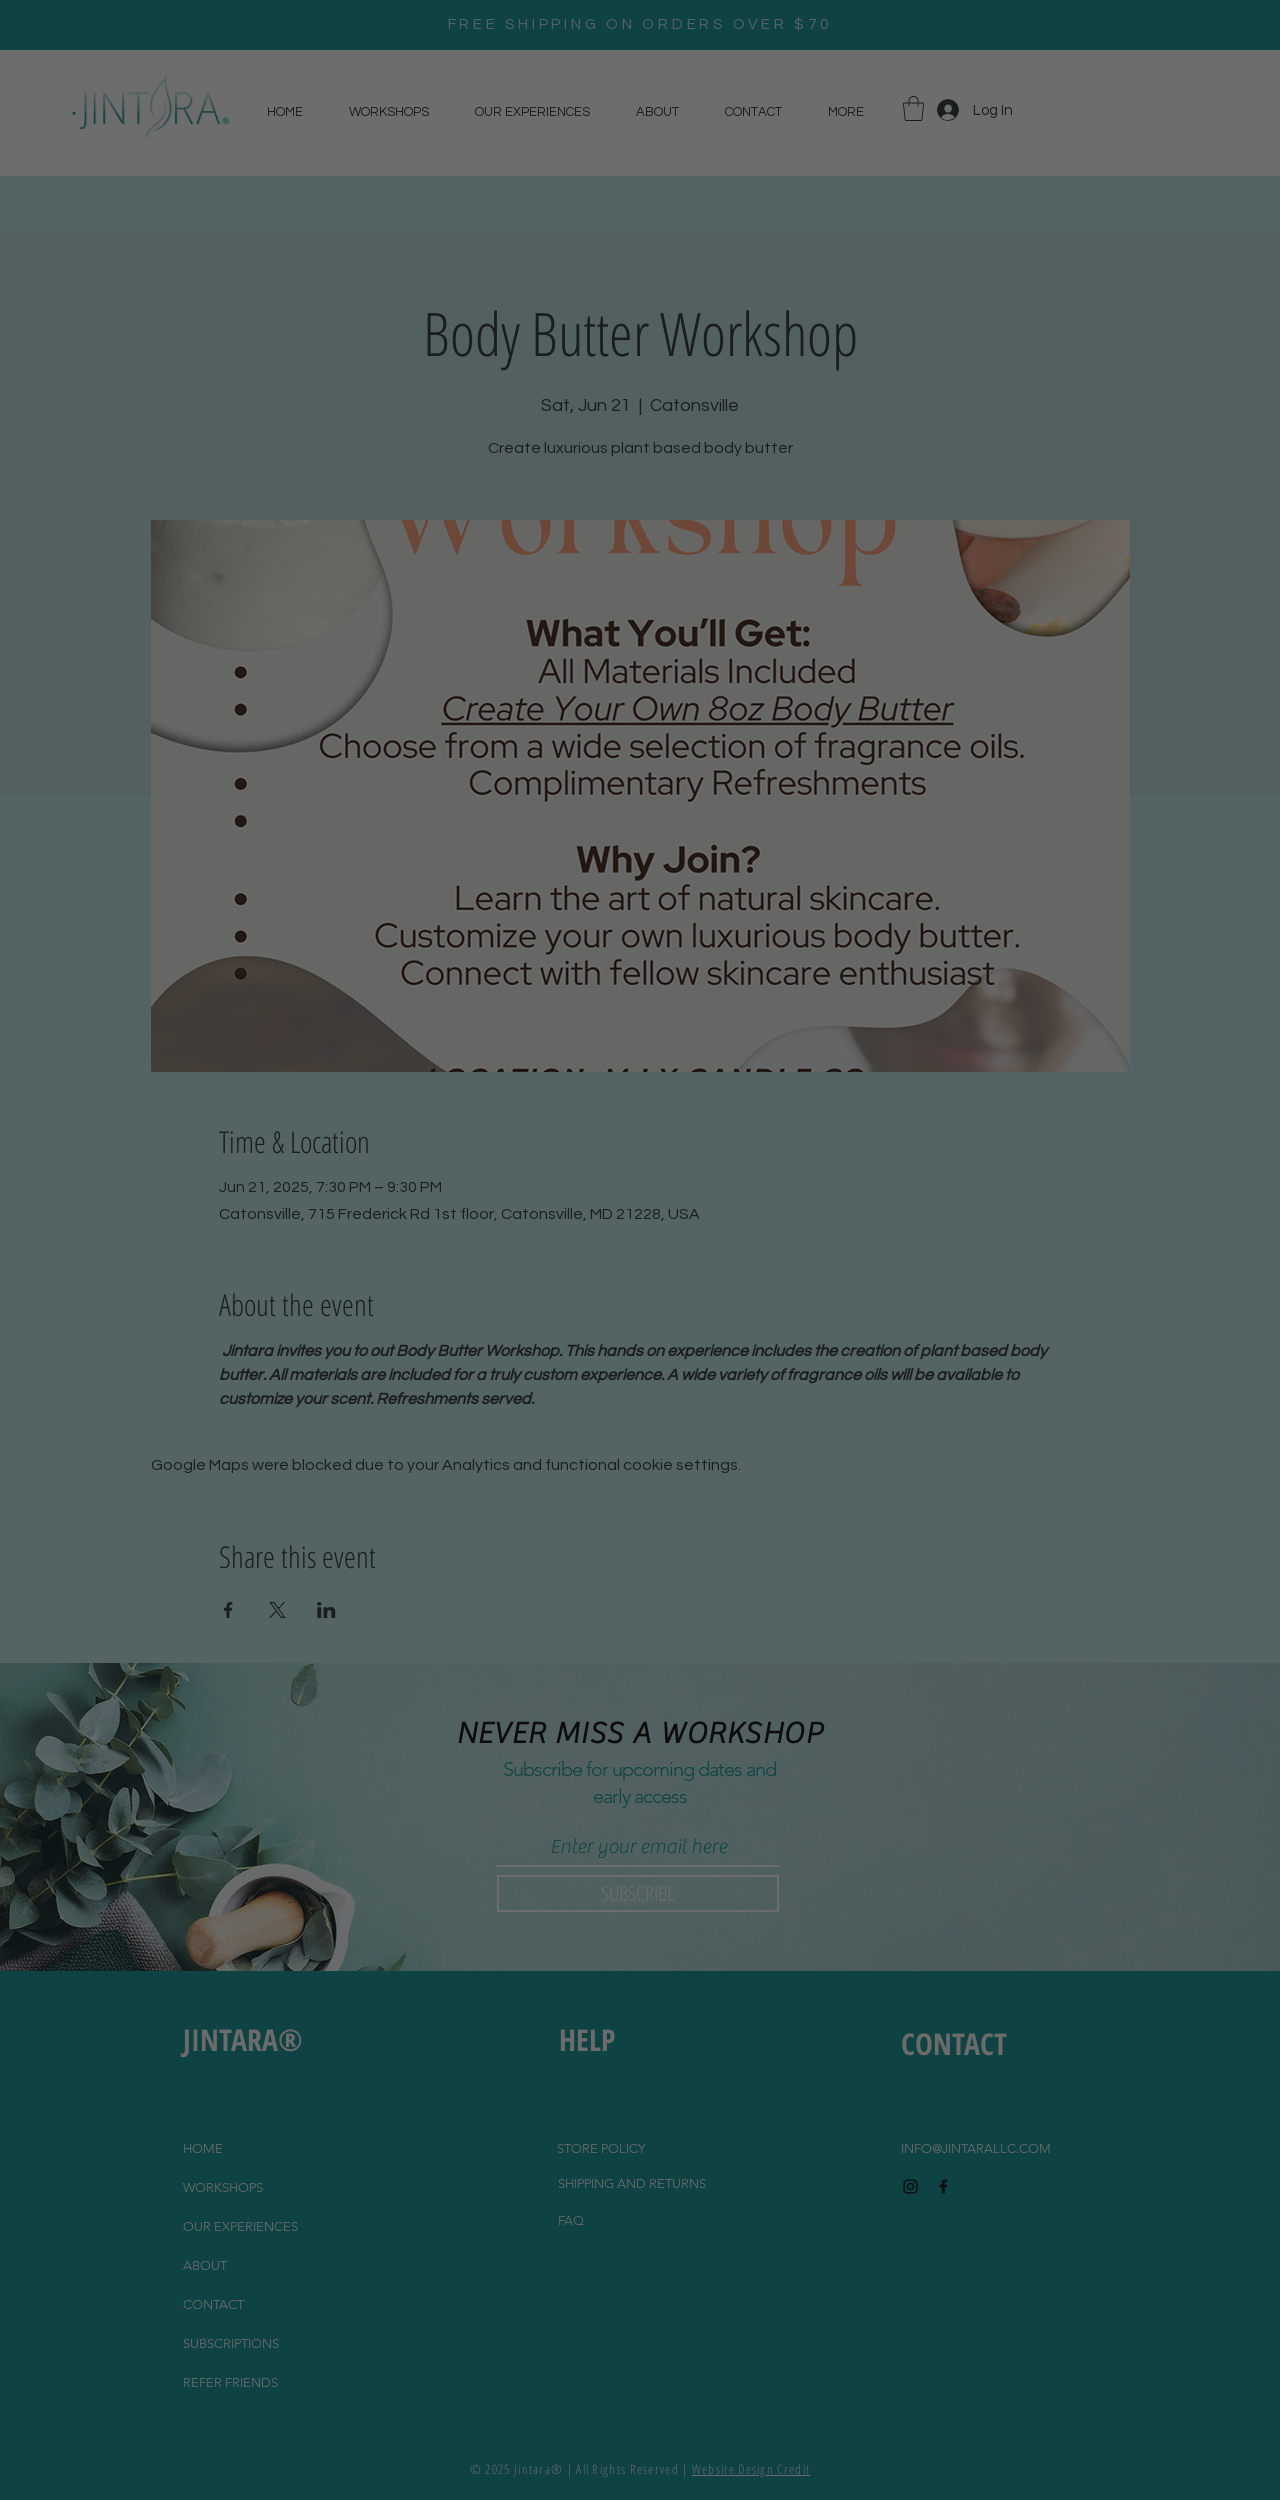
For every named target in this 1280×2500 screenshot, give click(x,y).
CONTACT (213, 2304)
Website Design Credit (751, 2469)
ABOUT (205, 2265)
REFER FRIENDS (230, 2382)
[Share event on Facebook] (228, 1610)
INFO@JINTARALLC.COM (976, 2148)
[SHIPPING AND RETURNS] (631, 2184)
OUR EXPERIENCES (240, 2226)
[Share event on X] (277, 1610)
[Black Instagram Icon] (910, 2186)
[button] (913, 108)
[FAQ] (571, 2221)
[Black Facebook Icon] (943, 2186)
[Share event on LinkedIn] (326, 1610)
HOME (203, 2148)
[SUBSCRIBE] (638, 1893)
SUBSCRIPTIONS (231, 2343)
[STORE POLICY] (601, 2149)
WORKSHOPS (223, 2187)
